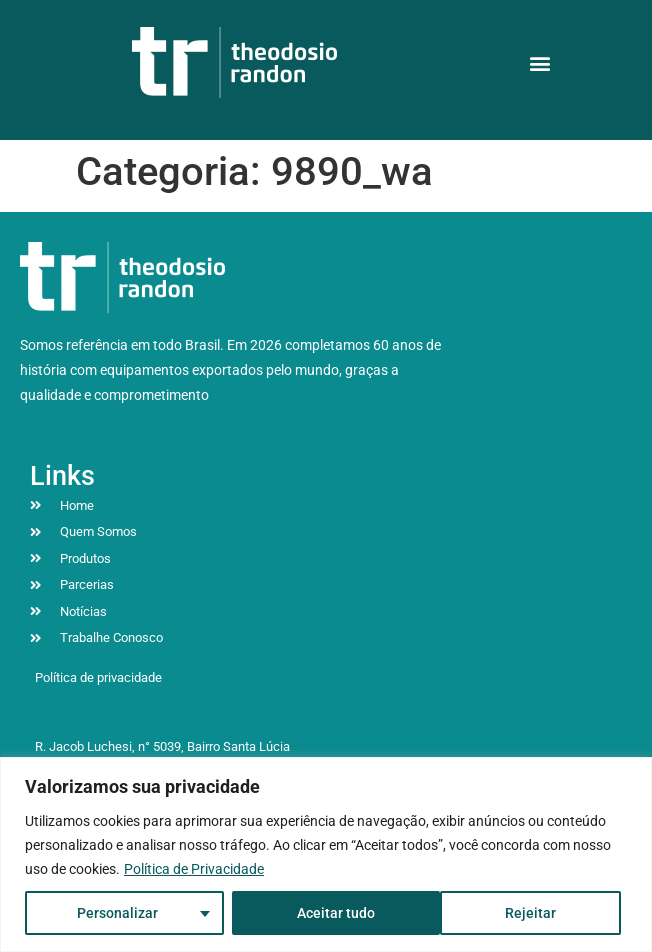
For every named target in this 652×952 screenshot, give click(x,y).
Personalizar (117, 913)
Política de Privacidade (194, 869)
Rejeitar (321, 913)
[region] (326, 854)
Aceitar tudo (523, 913)
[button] (540, 62)
